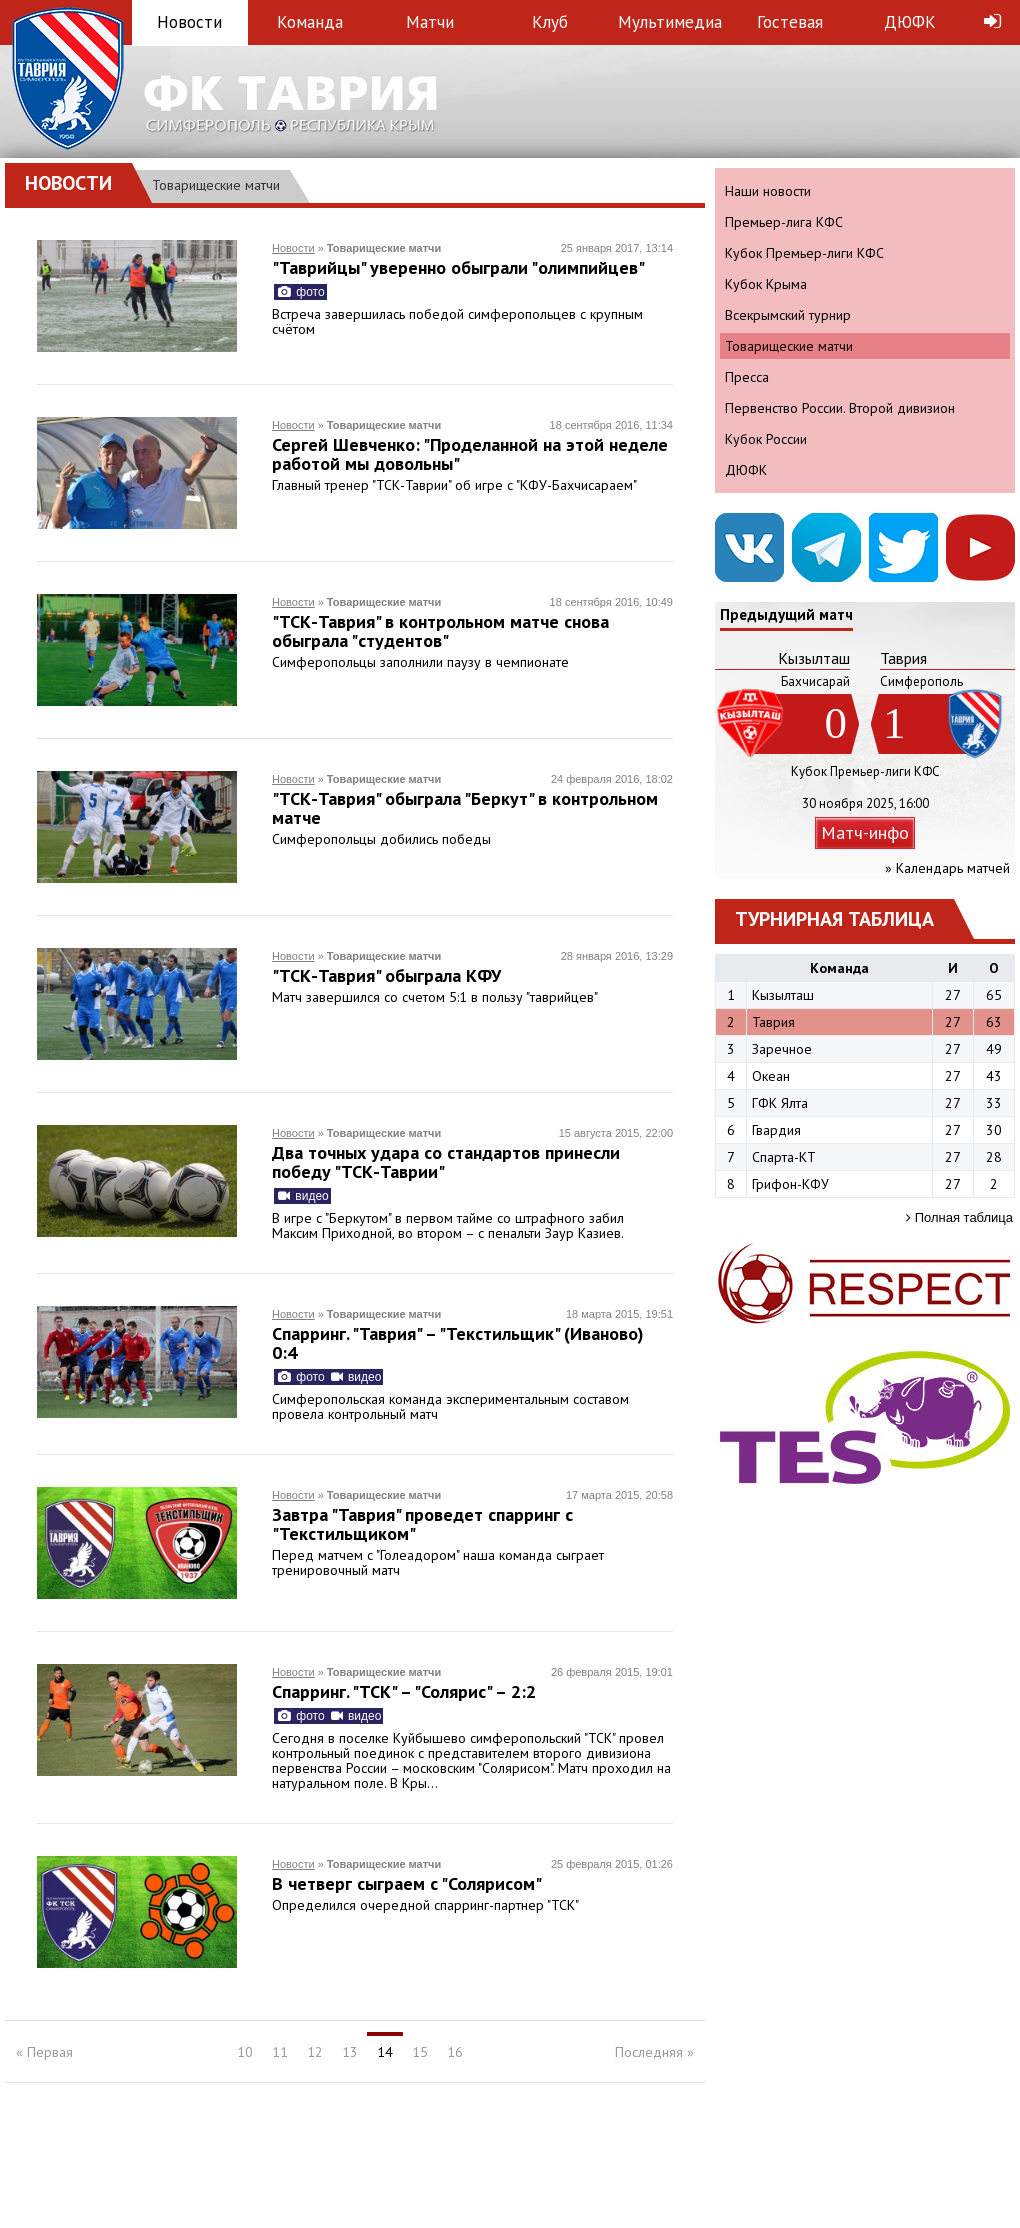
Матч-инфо (865, 832)
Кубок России (766, 439)
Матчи (430, 22)
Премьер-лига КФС (784, 222)
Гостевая (790, 22)
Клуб (550, 22)
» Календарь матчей (947, 868)
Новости (189, 22)
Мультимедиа (670, 22)
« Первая (44, 2052)
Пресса (747, 377)
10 (245, 2052)
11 (280, 2052)
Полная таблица (959, 1217)
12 (315, 2052)
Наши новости (768, 191)
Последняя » (654, 2052)
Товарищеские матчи (216, 185)
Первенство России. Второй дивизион (840, 408)
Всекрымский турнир (788, 315)
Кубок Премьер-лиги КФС (804, 253)
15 (420, 2052)
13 (350, 2052)
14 (385, 2052)
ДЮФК (910, 22)
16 (455, 2052)
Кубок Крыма (766, 284)
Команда (310, 22)
